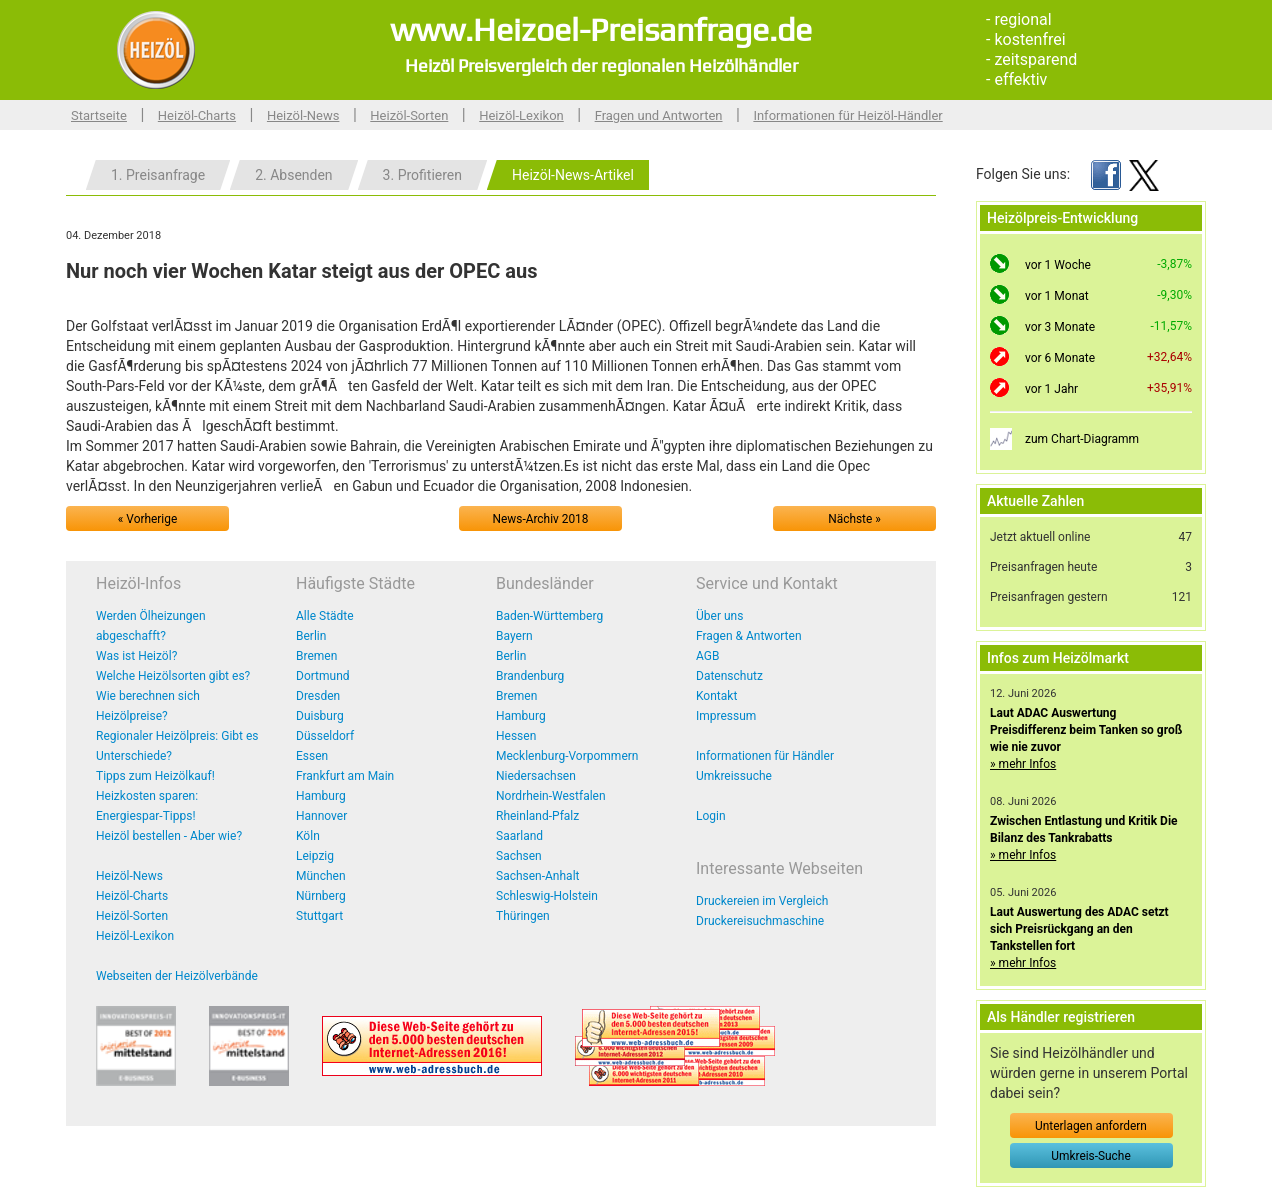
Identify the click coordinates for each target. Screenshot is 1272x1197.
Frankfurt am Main (345, 776)
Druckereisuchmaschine (760, 921)
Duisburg (320, 716)
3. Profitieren (422, 175)
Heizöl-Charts (197, 115)
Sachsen (519, 856)
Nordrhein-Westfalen (551, 796)
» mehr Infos (1023, 764)
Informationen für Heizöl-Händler (847, 115)
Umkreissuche (734, 776)
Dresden (318, 696)
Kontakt (716, 696)
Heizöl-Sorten (409, 115)
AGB (707, 656)
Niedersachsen (536, 776)
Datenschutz (729, 676)
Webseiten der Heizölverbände (177, 976)
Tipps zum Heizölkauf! (155, 776)
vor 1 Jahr (1051, 389)
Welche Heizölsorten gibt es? (173, 676)
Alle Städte (325, 616)
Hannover (321, 816)
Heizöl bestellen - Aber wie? (169, 836)
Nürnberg (321, 896)
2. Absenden (293, 175)
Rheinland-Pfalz (537, 816)
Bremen (316, 656)
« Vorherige (147, 519)
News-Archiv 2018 (541, 519)
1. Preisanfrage (158, 175)
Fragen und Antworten (659, 115)
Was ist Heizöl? (136, 656)
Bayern (514, 636)
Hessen (516, 736)
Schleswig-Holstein (547, 896)
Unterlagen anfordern (1091, 1126)
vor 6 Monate (1060, 358)
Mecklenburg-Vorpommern (567, 756)
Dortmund (323, 676)
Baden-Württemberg (549, 616)
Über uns (719, 616)
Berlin (311, 636)
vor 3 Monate (1060, 327)
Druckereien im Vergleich (762, 901)
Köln (308, 836)
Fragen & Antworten (749, 636)
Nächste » (854, 519)
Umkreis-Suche (1090, 1156)
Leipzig (315, 856)
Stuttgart (319, 916)
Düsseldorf (325, 736)
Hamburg (321, 796)
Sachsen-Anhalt (537, 876)
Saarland (519, 836)
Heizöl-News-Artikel (573, 175)
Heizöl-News (303, 115)
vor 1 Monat (1057, 296)
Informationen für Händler (765, 756)
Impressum (726, 716)
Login (711, 816)
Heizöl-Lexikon (521, 115)
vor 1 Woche (1058, 265)
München (321, 876)
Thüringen (523, 916)
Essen (312, 756)
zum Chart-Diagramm (1082, 439)
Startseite (99, 115)
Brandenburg (530, 676)
